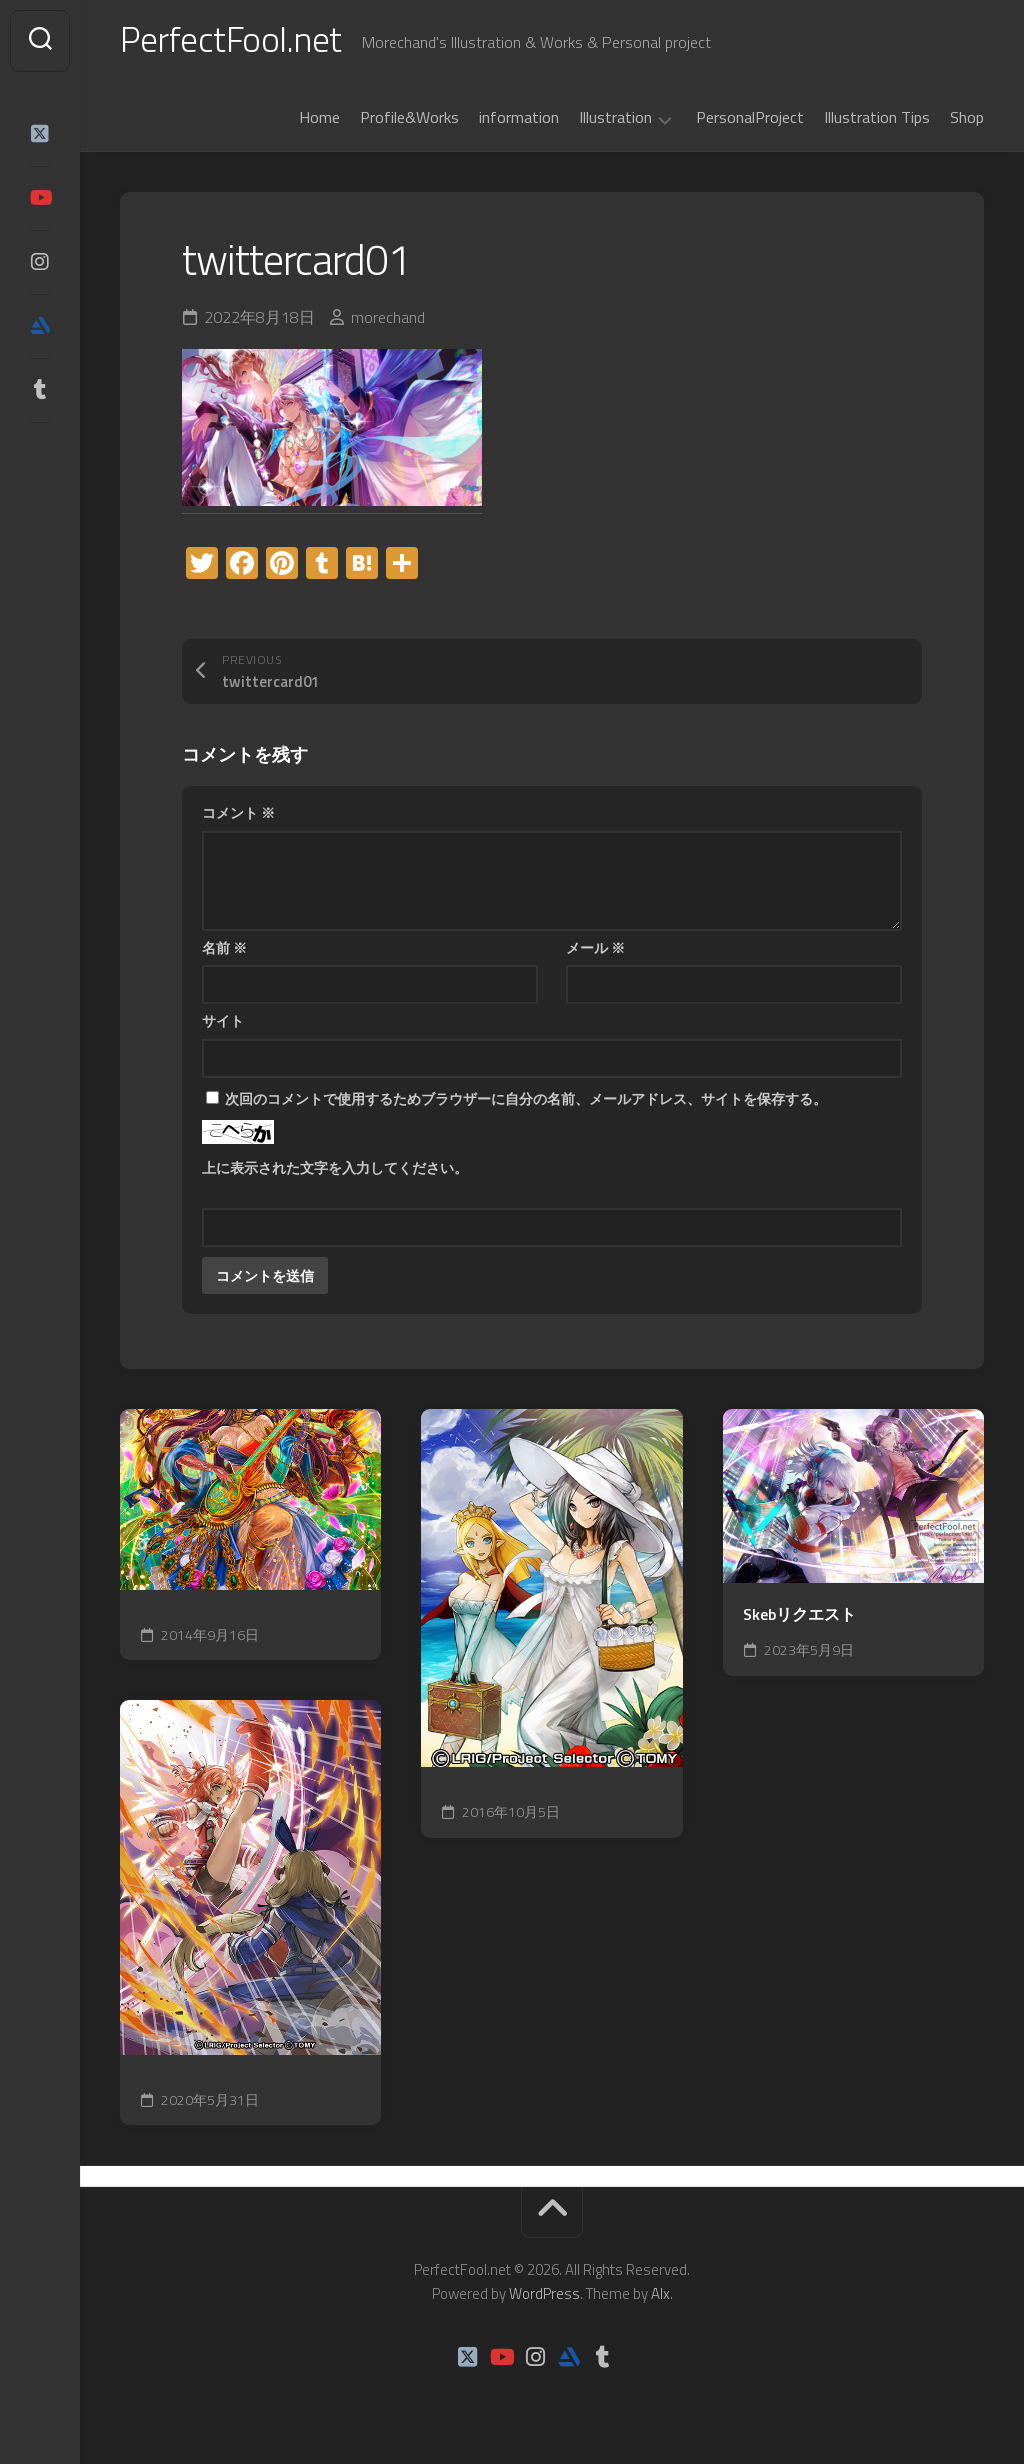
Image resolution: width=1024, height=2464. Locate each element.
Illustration (615, 120)
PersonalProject (750, 119)
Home (319, 119)
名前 (224, 949)
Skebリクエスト (799, 1616)
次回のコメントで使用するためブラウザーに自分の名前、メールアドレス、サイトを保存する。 (526, 1100)
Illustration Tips (877, 119)
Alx (660, 2295)
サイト (223, 1022)
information (519, 119)
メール (595, 949)
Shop (967, 119)
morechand (388, 320)
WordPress (544, 2295)
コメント (238, 814)
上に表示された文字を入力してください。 (335, 1169)
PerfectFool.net (233, 40)
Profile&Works (409, 119)
